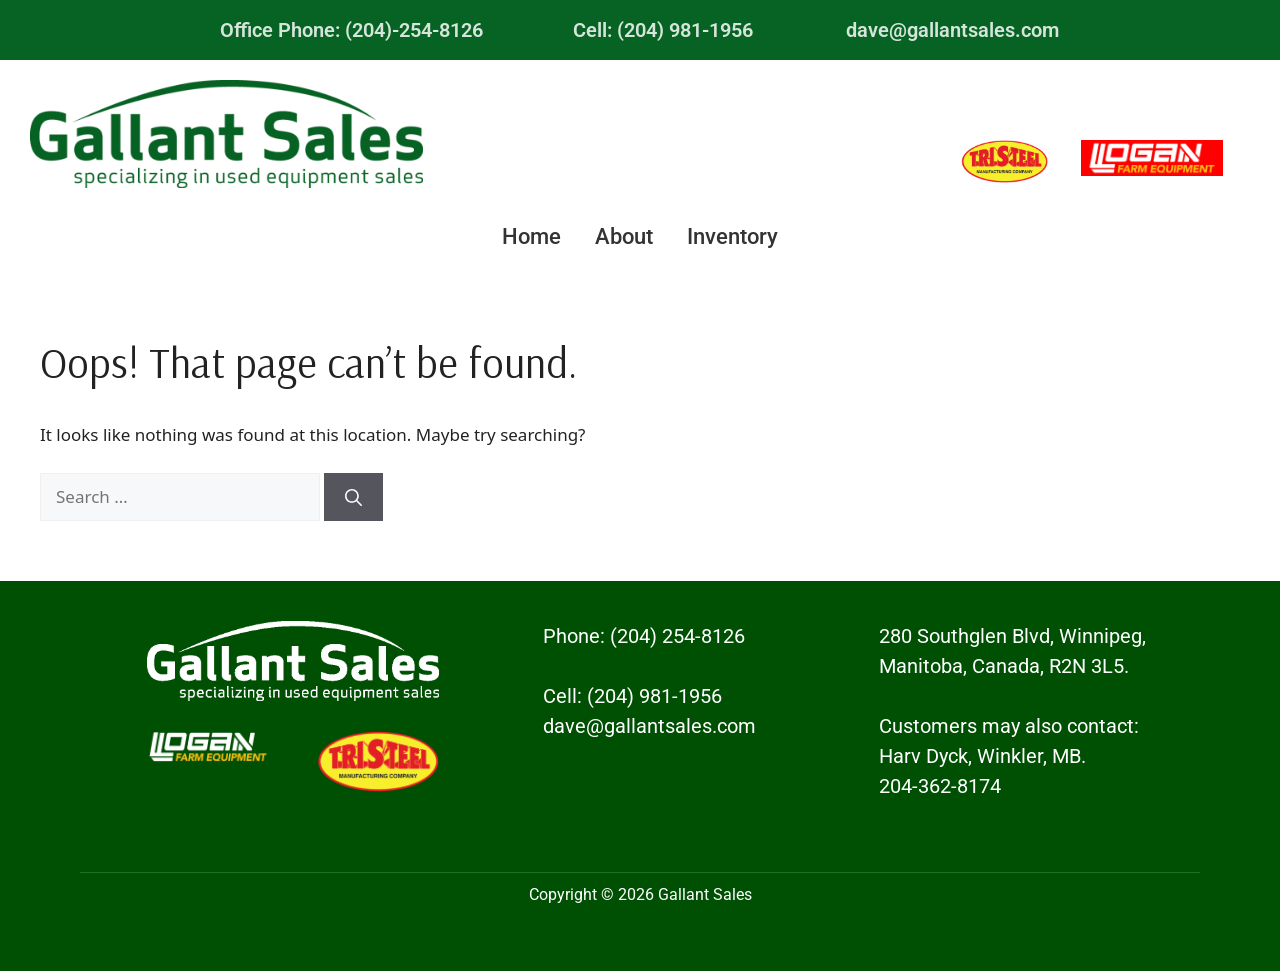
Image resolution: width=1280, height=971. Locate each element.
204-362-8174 (940, 786)
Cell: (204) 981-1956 (663, 30)
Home (531, 236)
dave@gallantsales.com (952, 30)
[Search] (353, 497)
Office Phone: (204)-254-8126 (351, 30)
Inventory (732, 236)
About (624, 236)
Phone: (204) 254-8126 (644, 636)
